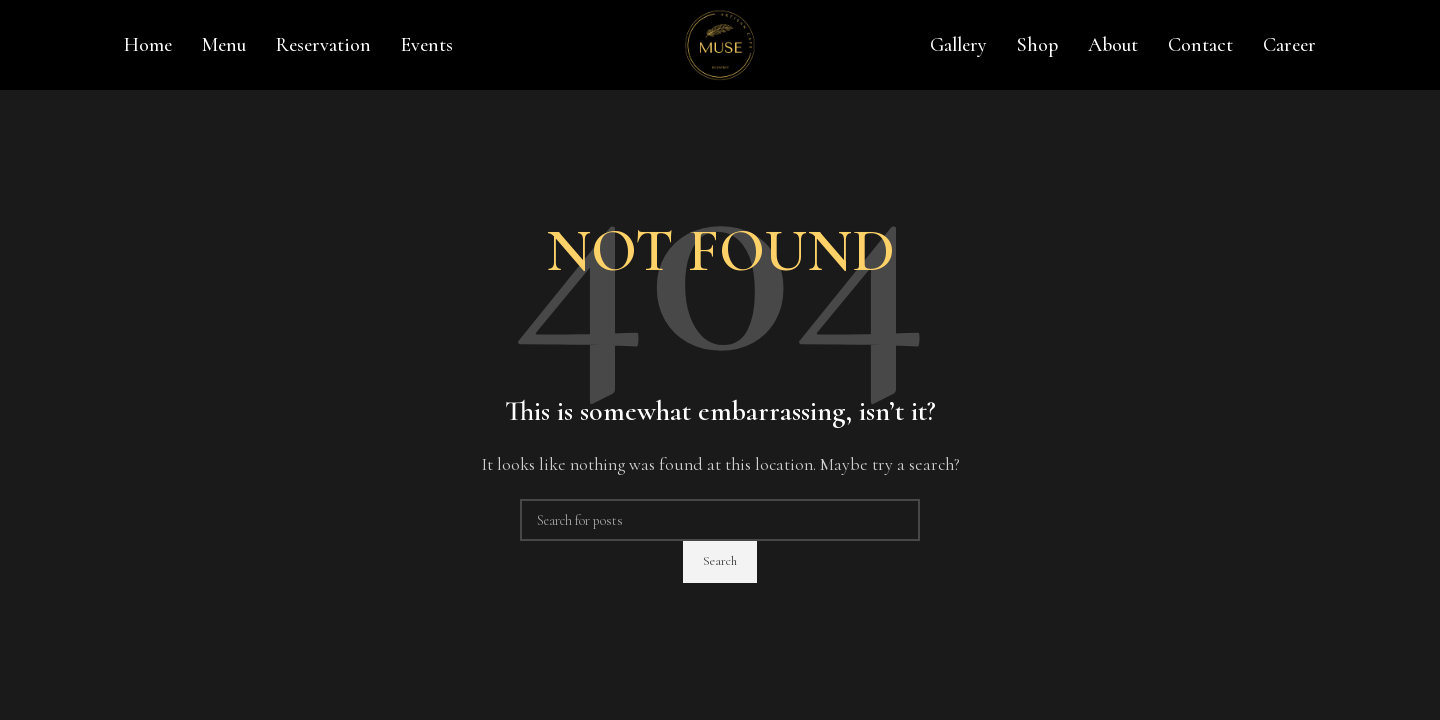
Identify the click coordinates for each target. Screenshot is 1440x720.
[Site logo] (720, 43)
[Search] (720, 520)
